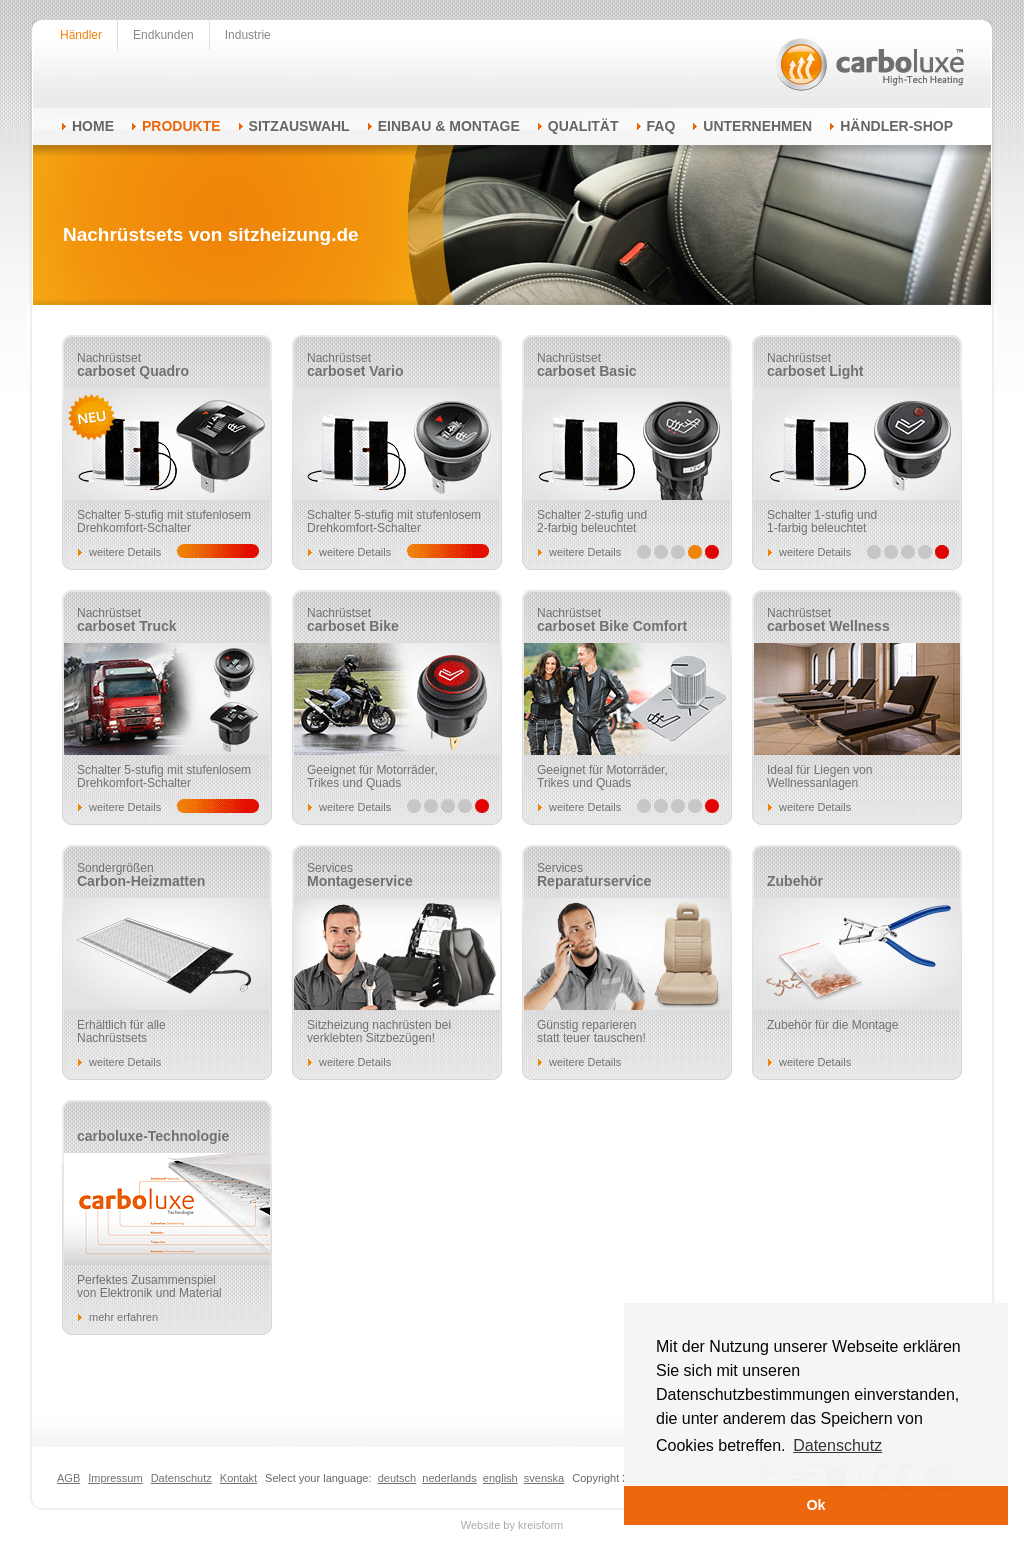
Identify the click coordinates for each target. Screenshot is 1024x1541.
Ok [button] (815, 1505)
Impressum (115, 1478)
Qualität (583, 126)
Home (93, 126)
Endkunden (163, 35)
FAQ (661, 126)
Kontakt (238, 1478)
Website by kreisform (512, 1525)
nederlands (449, 1478)
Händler (81, 35)
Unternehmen (757, 126)
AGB (68, 1478)
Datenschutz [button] (837, 1445)
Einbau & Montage (449, 126)
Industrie (248, 35)
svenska (544, 1478)
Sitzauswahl (299, 126)
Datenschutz (181, 1478)
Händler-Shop (896, 126)
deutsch (397, 1478)
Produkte (181, 126)
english (500, 1478)
